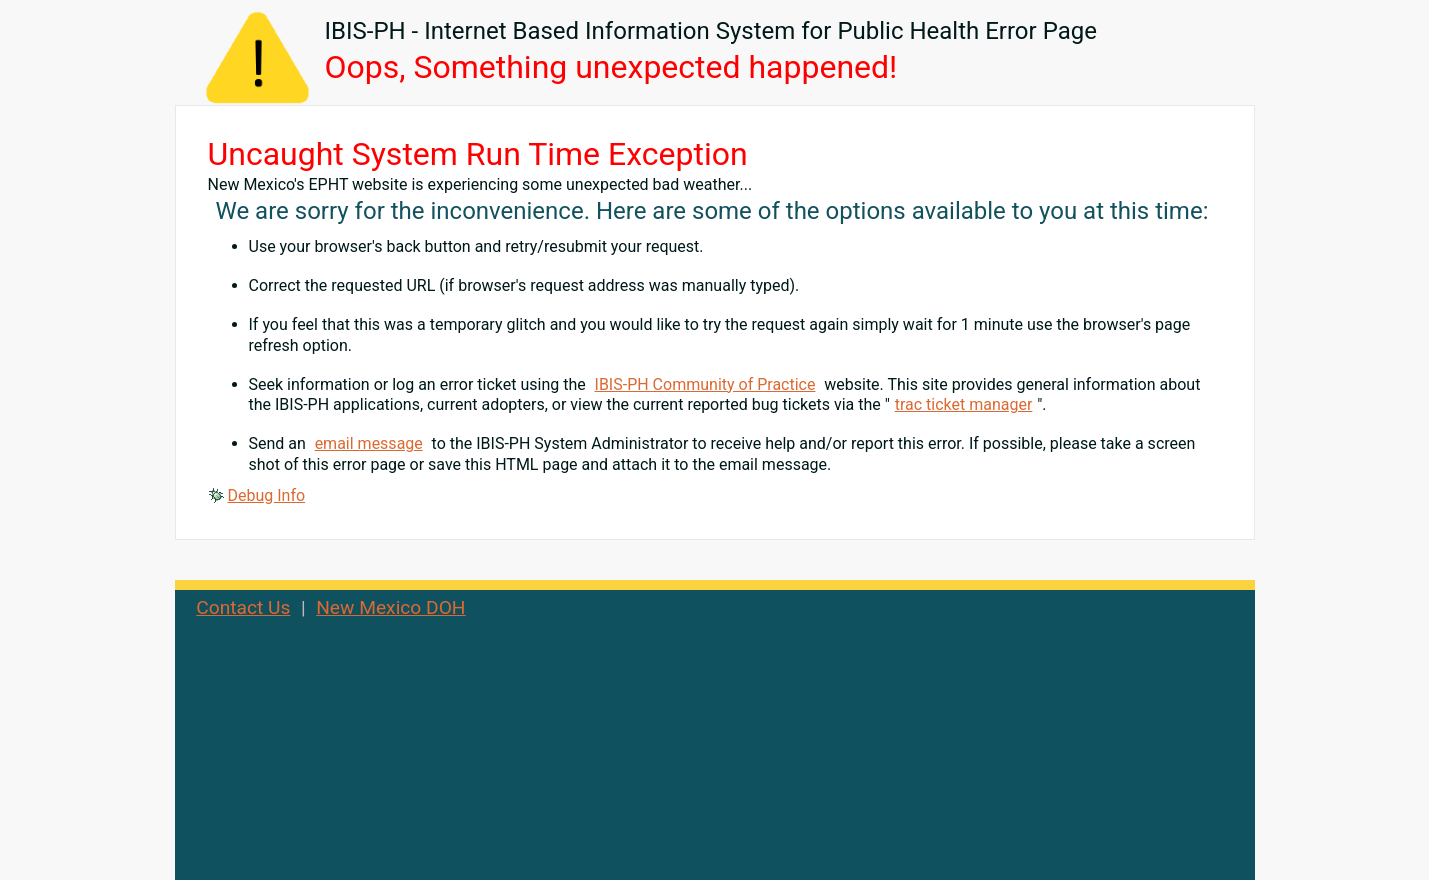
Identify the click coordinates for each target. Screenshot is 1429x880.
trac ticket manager (964, 404)
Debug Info (267, 495)
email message (369, 443)
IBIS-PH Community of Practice (705, 384)
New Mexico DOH (390, 607)
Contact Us (243, 607)
